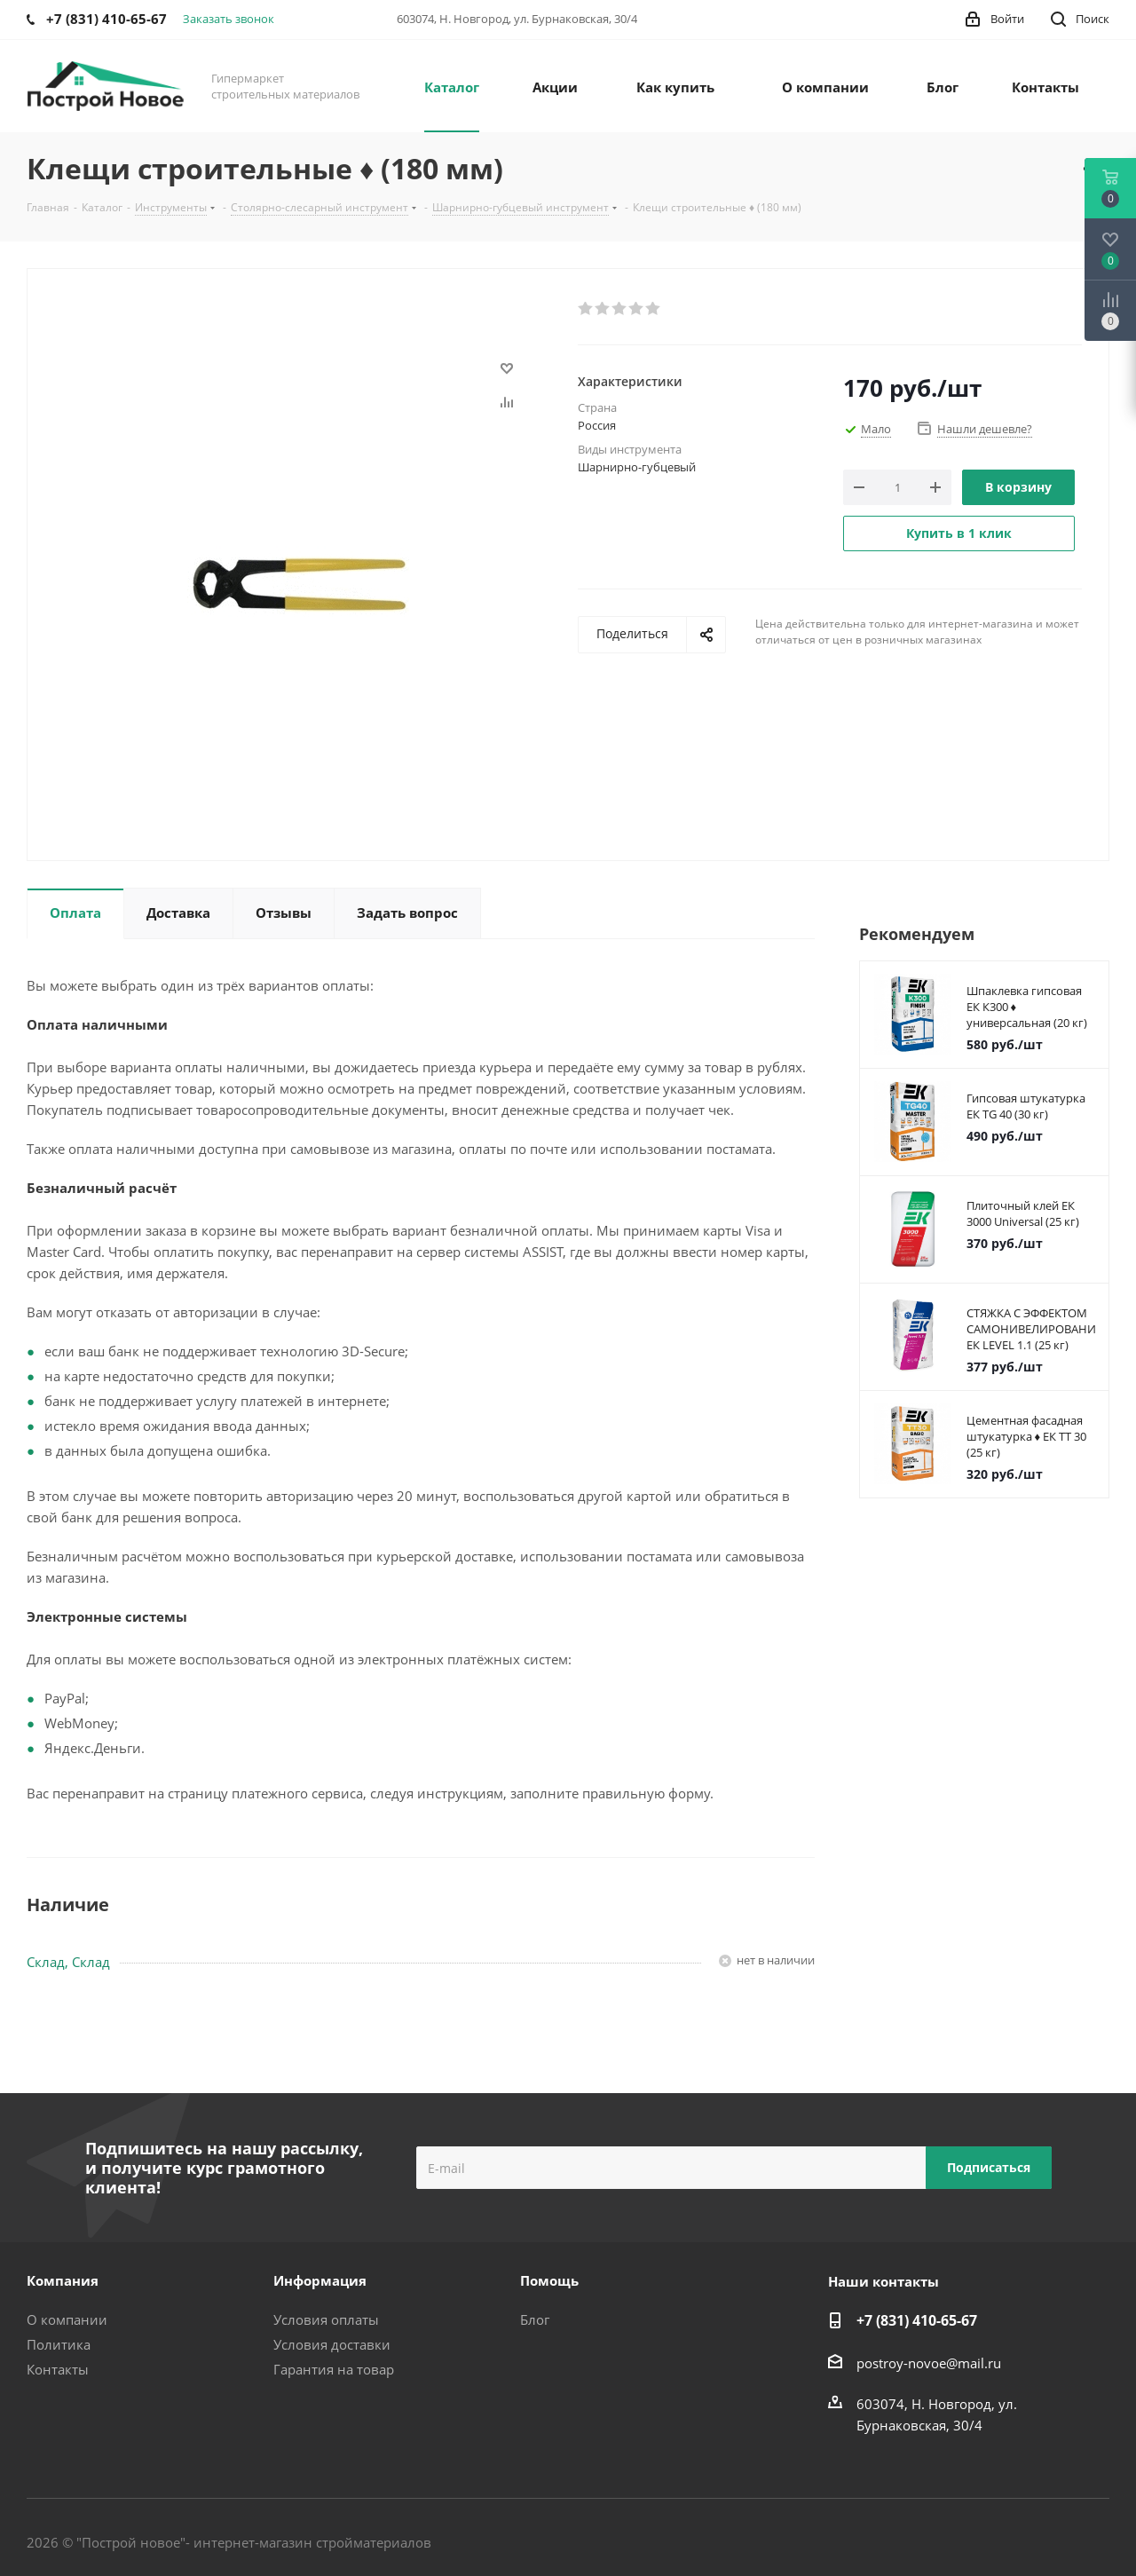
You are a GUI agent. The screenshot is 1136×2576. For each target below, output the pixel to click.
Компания (63, 2280)
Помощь (549, 2280)
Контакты (58, 2369)
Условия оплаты (326, 2319)
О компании (67, 2319)
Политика (59, 2344)
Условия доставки (331, 2344)
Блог (534, 2319)
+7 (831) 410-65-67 (916, 2320)
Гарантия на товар (333, 2369)
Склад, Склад (68, 1962)
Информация (320, 2280)
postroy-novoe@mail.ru (928, 2363)
